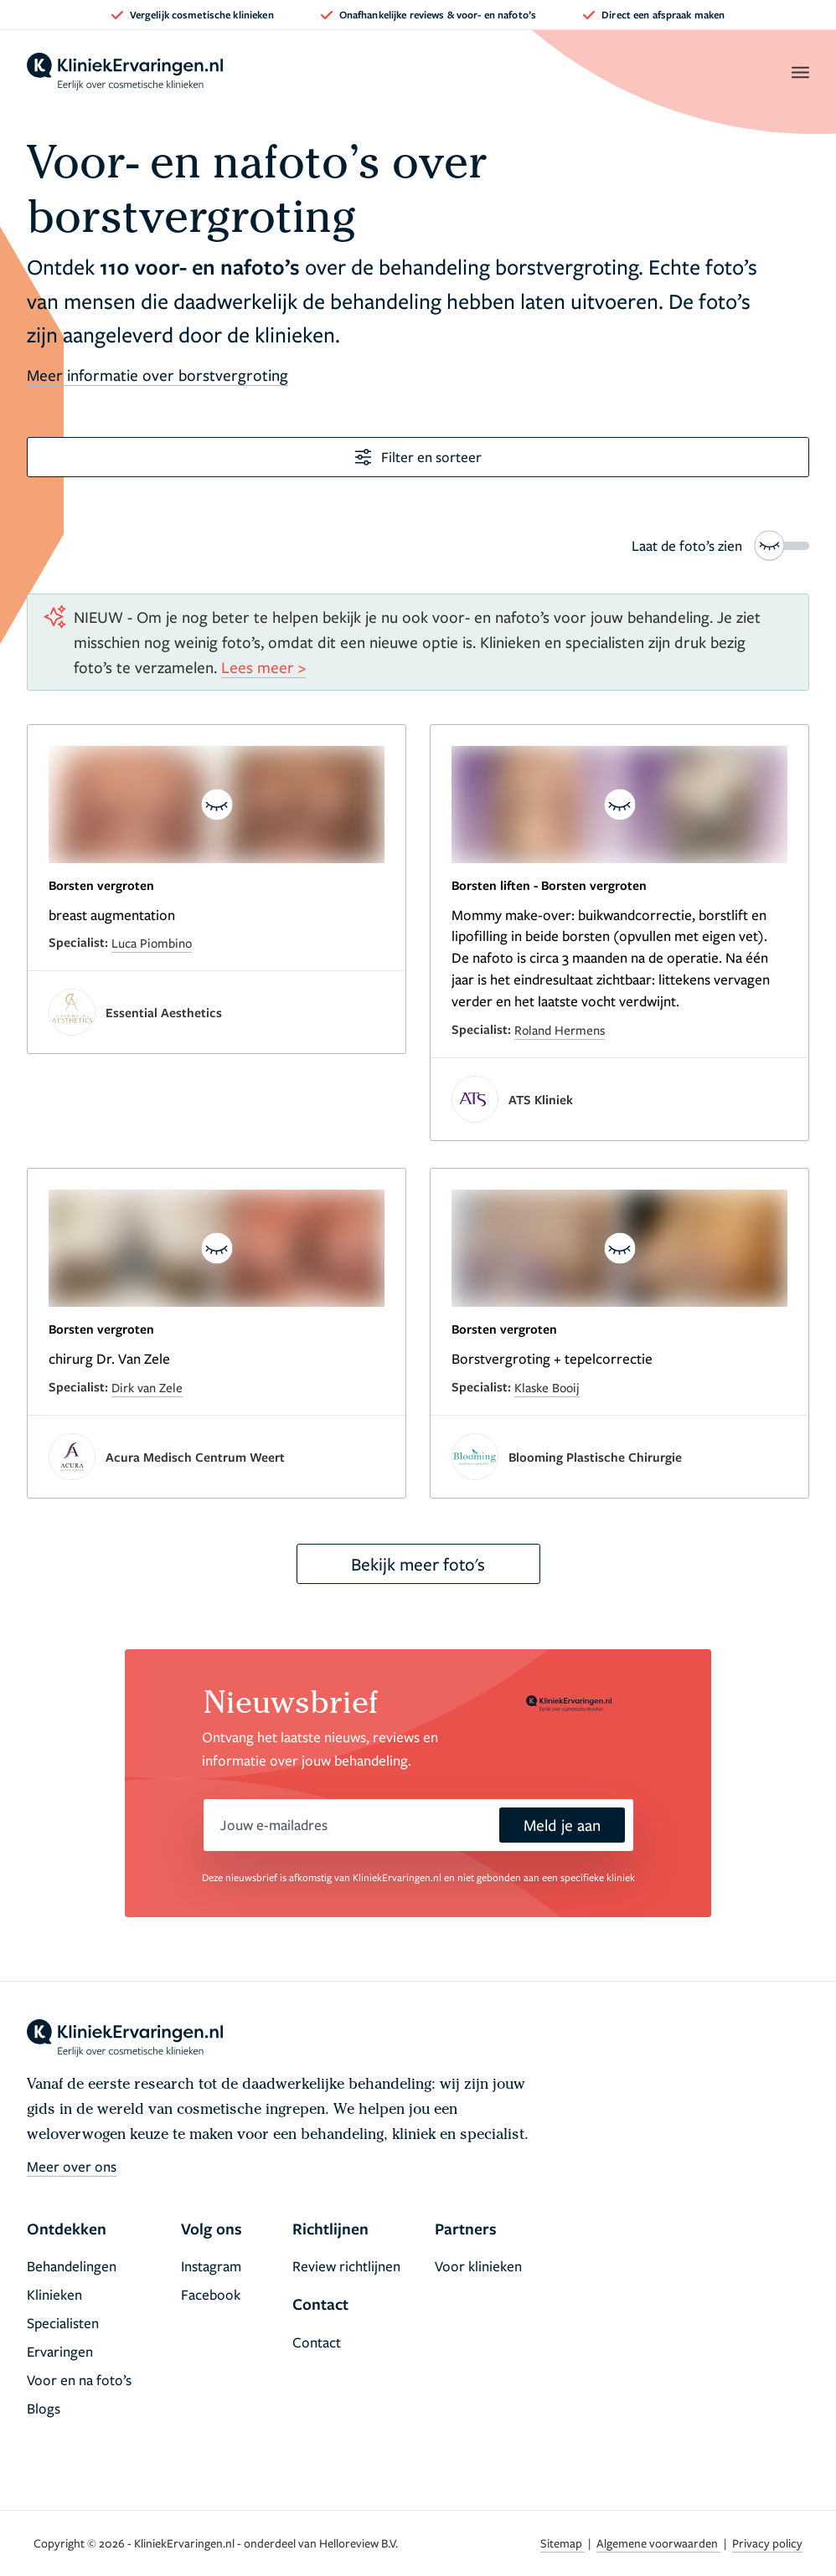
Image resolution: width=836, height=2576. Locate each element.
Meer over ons (71, 2166)
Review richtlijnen (346, 2265)
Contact (316, 2342)
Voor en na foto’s (79, 2379)
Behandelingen (71, 2265)
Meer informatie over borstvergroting (157, 374)
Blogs (43, 2408)
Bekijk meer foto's (418, 1564)
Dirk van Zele (147, 1387)
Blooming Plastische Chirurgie (595, 1456)
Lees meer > (263, 666)
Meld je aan (562, 1824)
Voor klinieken (478, 2265)
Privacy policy (767, 2543)
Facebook (210, 2294)
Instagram (211, 2265)
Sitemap (562, 2543)
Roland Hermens (559, 1029)
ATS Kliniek (540, 1099)
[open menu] (799, 72)
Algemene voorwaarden (658, 2543)
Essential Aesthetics (164, 1012)
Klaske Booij (547, 1387)
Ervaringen (60, 2351)
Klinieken (54, 2294)
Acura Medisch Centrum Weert (195, 1456)
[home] (125, 72)
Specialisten (63, 2322)
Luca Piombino (151, 942)
